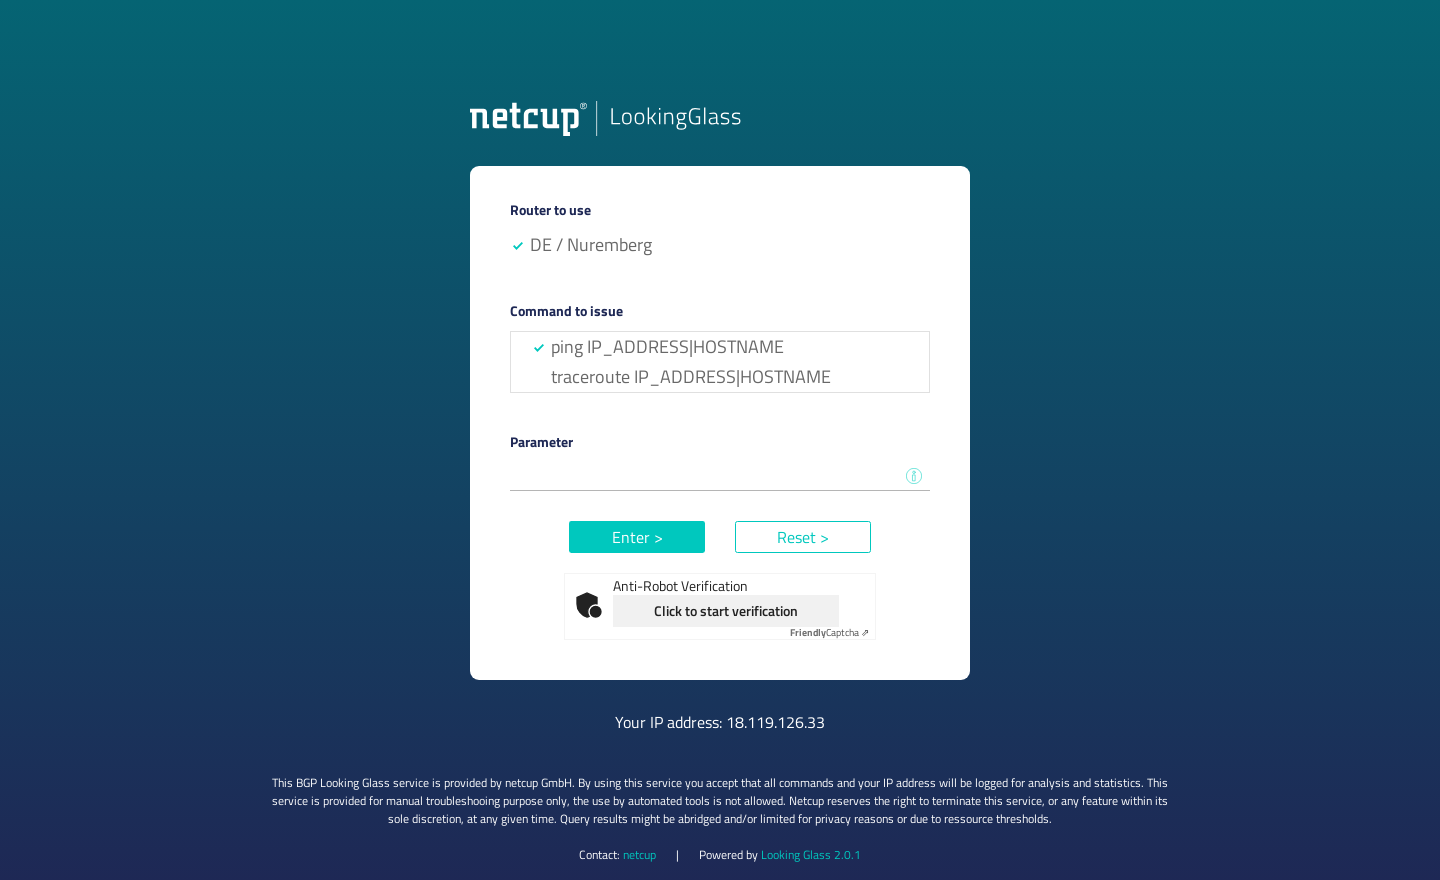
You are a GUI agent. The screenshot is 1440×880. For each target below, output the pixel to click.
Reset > (803, 537)
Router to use (550, 209)
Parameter (541, 441)
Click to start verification (726, 610)
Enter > (637, 537)
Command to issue (566, 310)
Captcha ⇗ (829, 632)
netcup (639, 854)
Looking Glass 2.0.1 (811, 854)
